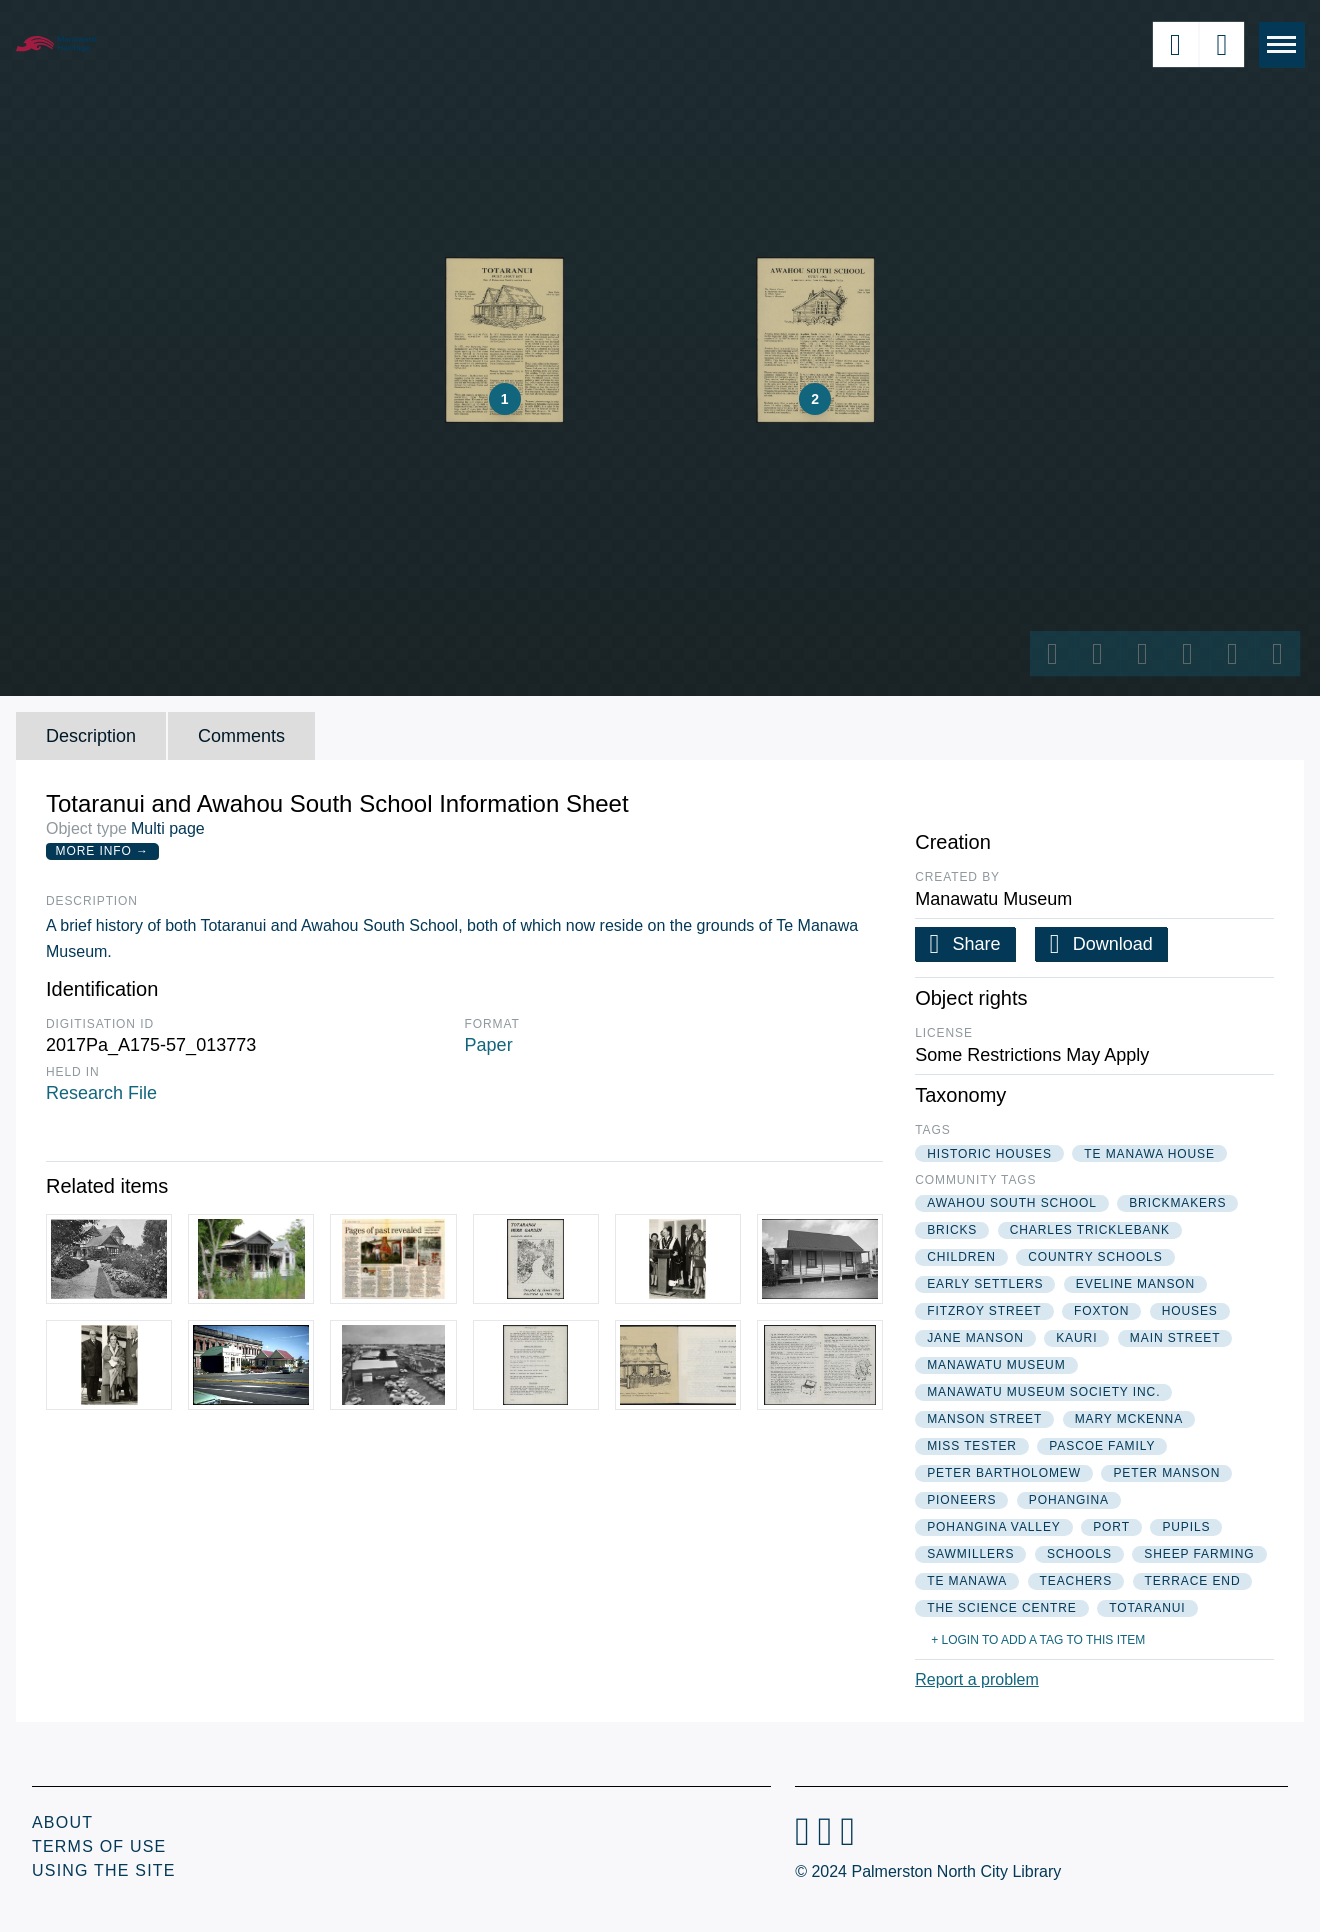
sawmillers (970, 1554)
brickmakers (1177, 1203)
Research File (101, 1093)
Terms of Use (99, 1846)
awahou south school (1012, 1203)
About (62, 1822)
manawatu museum (996, 1365)
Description (91, 736)
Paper (489, 1045)
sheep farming (1199, 1554)
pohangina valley (994, 1527)
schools (1079, 1554)
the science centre (1002, 1608)
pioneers (961, 1500)
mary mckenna (1129, 1419)
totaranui (1147, 1608)
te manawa (967, 1581)
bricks (952, 1230)
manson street (984, 1419)
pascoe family (1102, 1446)
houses (1190, 1311)
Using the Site (104, 1870)
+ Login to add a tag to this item (1038, 1640)
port (1111, 1527)
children (961, 1257)
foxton (1101, 1311)
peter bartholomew (1004, 1473)
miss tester (972, 1446)
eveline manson (1135, 1284)
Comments (241, 736)
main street (1175, 1338)
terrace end (1193, 1581)
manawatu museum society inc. (1043, 1392)
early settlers (985, 1284)
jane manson (975, 1338)
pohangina (1069, 1500)
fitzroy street (984, 1311)
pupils (1186, 1527)
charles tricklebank (1090, 1230)
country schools (1095, 1257)
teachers (1076, 1581)
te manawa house (1149, 1154)
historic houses (989, 1154)
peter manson (1166, 1473)
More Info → (102, 851)
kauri (1076, 1338)
